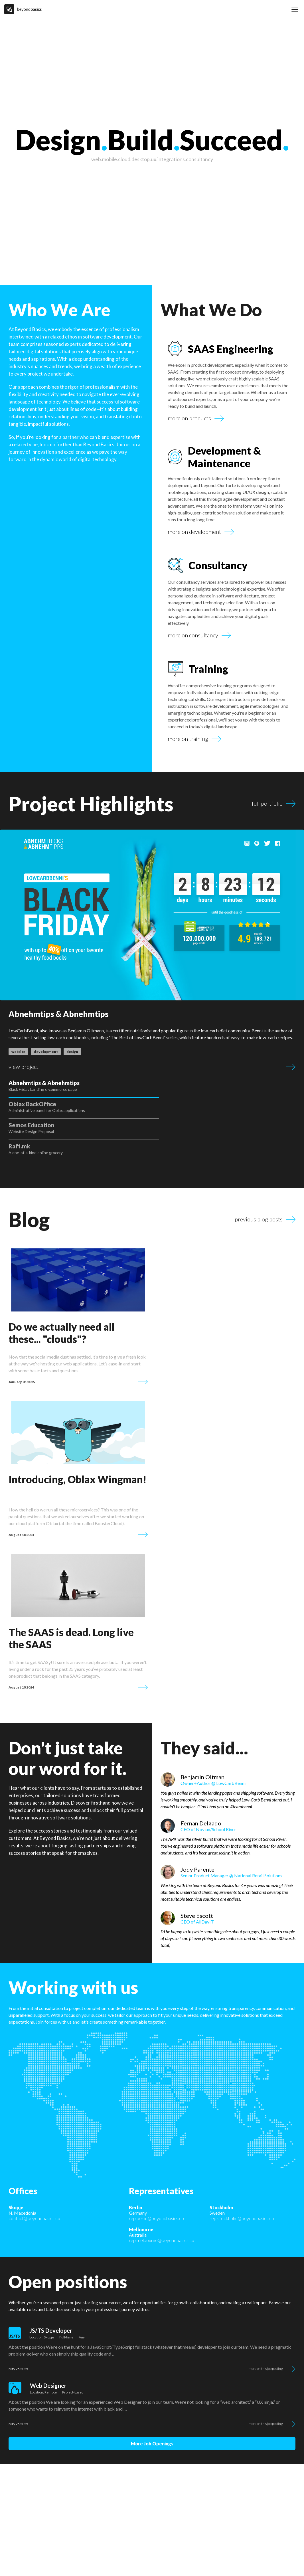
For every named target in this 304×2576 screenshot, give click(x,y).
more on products (189, 418)
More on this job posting (265, 2330)
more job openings (152, 2405)
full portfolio (267, 803)
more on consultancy (193, 635)
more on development (194, 532)
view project (23, 1067)
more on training (188, 739)
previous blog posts (259, 1177)
